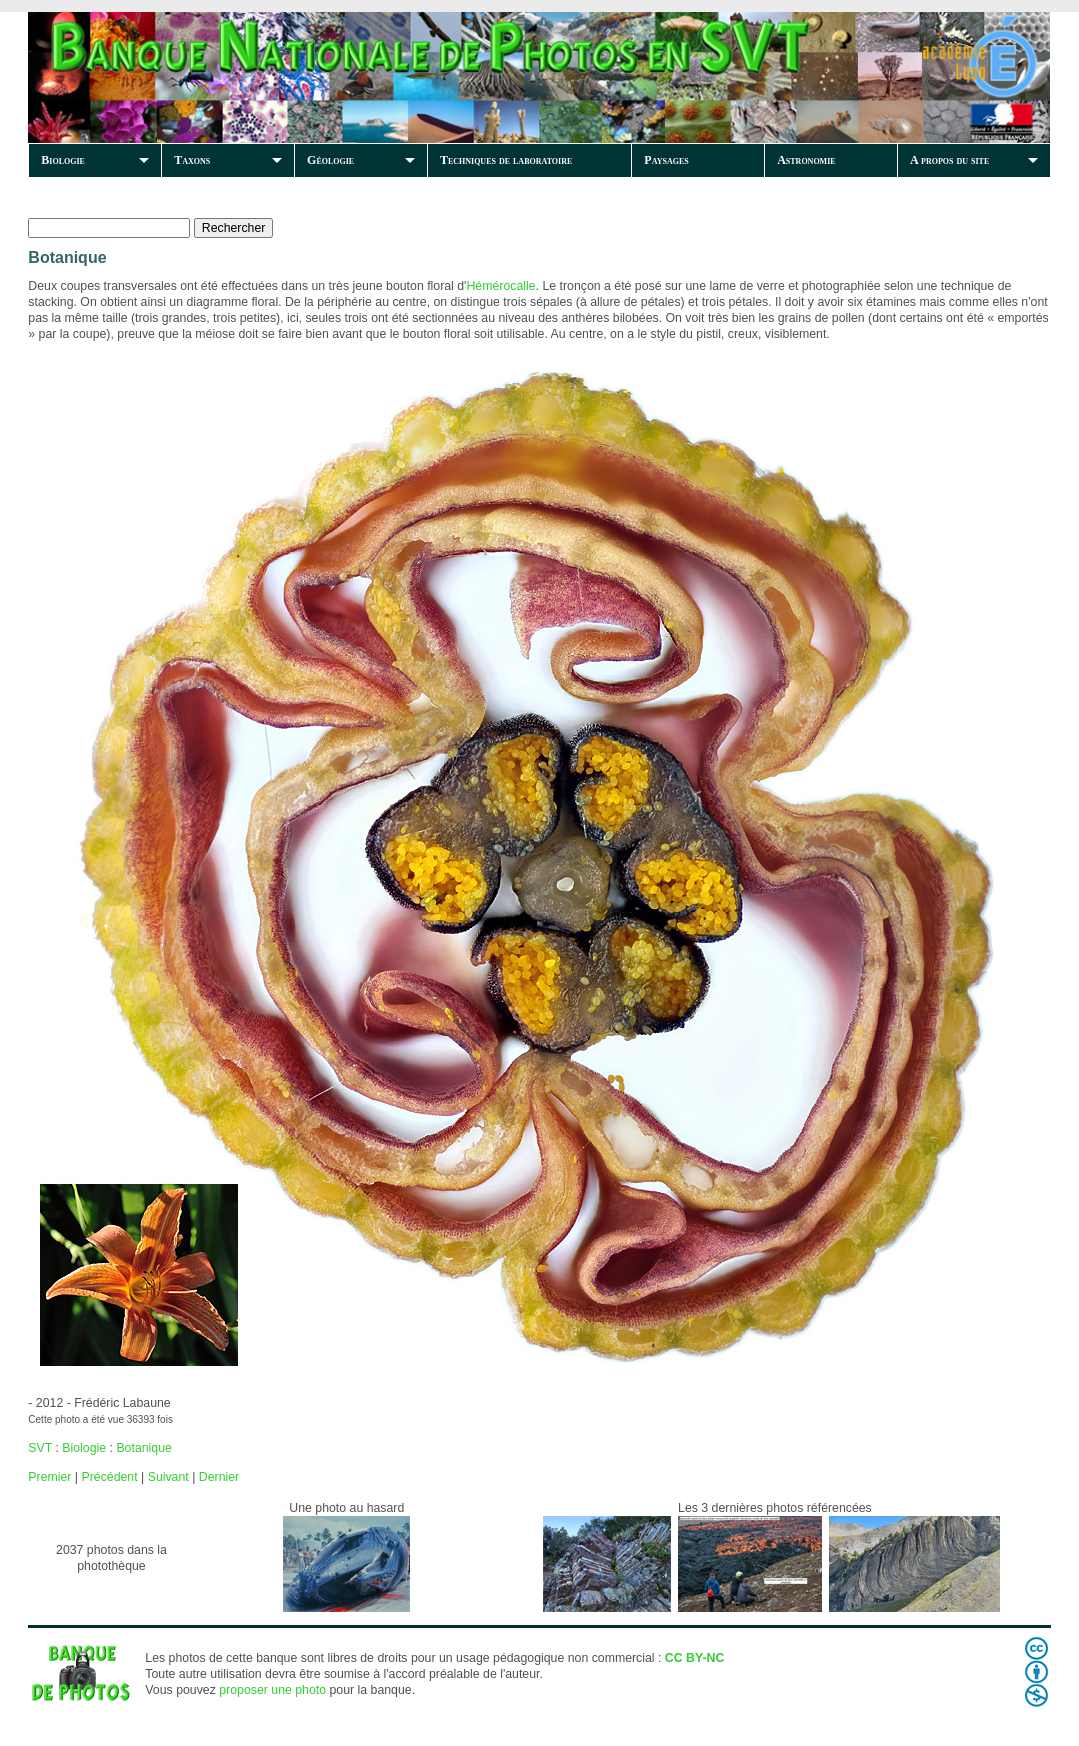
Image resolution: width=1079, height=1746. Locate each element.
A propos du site (949, 160)
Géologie (330, 160)
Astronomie (806, 160)
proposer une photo (272, 1690)
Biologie (63, 160)
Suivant (168, 1477)
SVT (40, 1448)
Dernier (219, 1477)
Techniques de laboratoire (506, 160)
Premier (49, 1477)
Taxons (192, 160)
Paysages (666, 160)
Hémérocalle (500, 286)
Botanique (143, 1448)
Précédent (109, 1477)
